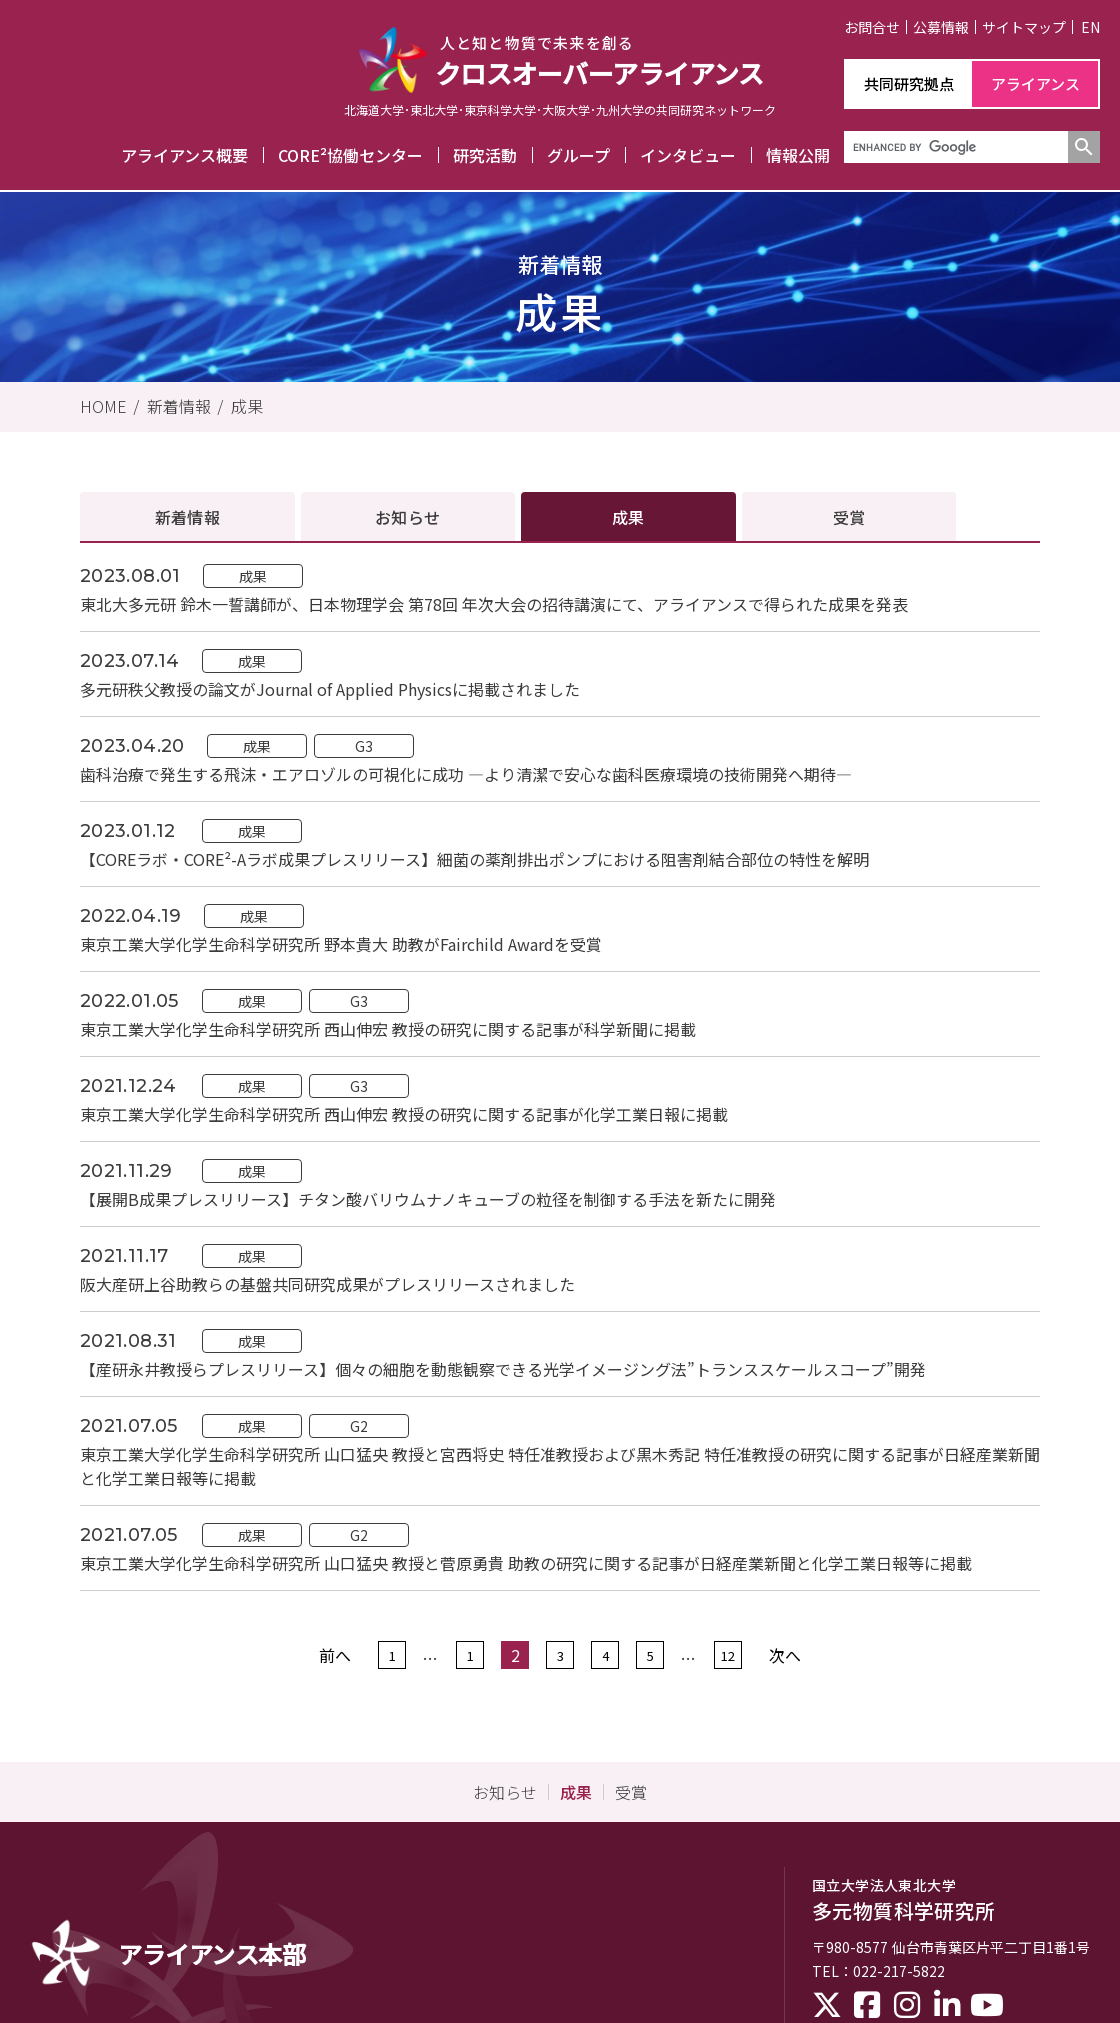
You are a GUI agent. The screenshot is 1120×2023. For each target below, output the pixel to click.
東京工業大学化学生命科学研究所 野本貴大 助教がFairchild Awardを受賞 (341, 944)
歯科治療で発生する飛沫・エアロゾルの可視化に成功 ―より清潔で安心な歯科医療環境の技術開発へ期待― (466, 774)
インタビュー (688, 155)
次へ (785, 1655)
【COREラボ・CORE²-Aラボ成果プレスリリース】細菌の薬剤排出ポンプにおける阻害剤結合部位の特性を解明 (474, 859)
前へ (335, 1655)
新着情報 (179, 406)
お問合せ (872, 27)
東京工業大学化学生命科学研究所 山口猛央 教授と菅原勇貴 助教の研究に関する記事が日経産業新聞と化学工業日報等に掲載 (526, 1563)
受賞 (849, 517)
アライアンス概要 (184, 155)
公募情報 (941, 27)
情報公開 (798, 155)
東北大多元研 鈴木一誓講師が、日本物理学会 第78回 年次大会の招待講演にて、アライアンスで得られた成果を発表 (494, 604)
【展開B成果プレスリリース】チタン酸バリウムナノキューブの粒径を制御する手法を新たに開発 (428, 1199)
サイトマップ (1024, 27)
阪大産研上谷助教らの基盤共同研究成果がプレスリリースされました (327, 1284)
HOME (103, 406)
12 (728, 1655)
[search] (954, 147)
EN (1090, 27)
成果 (247, 406)
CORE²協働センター (350, 155)
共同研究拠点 (909, 83)
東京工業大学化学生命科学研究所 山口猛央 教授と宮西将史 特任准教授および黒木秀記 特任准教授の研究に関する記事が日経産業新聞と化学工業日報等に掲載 (560, 1466)
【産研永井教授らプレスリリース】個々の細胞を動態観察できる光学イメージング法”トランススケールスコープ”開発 (503, 1369)
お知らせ (407, 517)
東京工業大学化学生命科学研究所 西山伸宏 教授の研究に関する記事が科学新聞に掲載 (388, 1029)
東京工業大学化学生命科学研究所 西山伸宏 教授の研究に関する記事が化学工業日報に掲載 (404, 1114)
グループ (578, 155)
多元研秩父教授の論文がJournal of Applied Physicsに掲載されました (330, 689)
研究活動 (485, 155)
